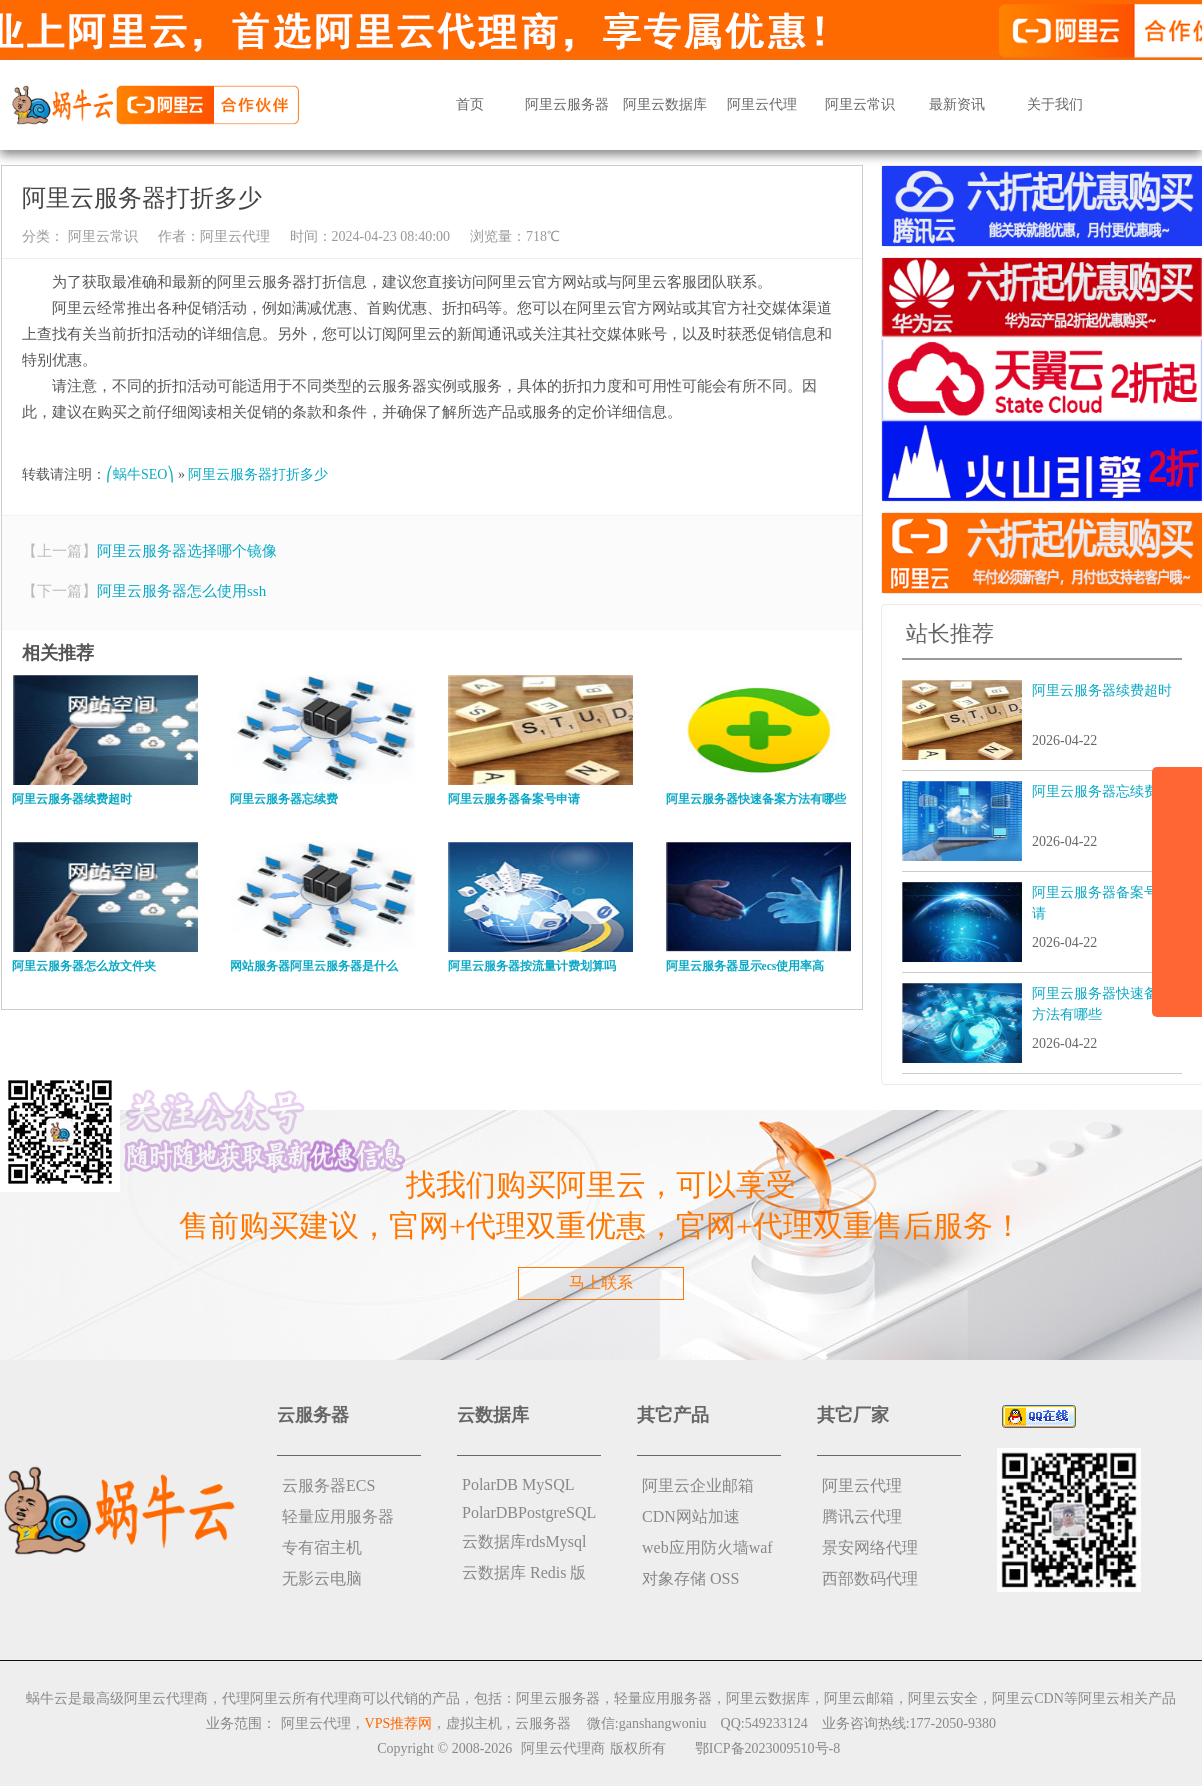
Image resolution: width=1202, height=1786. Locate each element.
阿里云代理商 (563, 1748)
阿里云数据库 (665, 104)
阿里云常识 (860, 104)
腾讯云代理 (862, 1516)
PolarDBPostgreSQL (529, 1512)
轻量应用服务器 (338, 1516)
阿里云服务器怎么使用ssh (181, 591)
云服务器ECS (328, 1485)
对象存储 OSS (690, 1578)
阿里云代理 (762, 104)
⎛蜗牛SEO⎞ (140, 474)
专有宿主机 (322, 1547)
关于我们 (1055, 104)
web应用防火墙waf (707, 1547)
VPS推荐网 (399, 1723)
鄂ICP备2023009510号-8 (767, 1748)
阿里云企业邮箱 (698, 1485)
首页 (470, 104)
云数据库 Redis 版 (524, 1572)
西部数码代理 (870, 1578)
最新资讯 (957, 104)
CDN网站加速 (691, 1516)
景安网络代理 (870, 1547)
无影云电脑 (322, 1578)
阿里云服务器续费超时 (1102, 690)
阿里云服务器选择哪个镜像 (187, 551)
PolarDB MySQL (518, 1484)
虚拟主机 (474, 1723)
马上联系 (601, 1282)
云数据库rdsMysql (524, 1541)
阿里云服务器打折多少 (258, 474)
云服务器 (543, 1723)
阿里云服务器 (567, 104)
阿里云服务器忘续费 (1095, 791)
